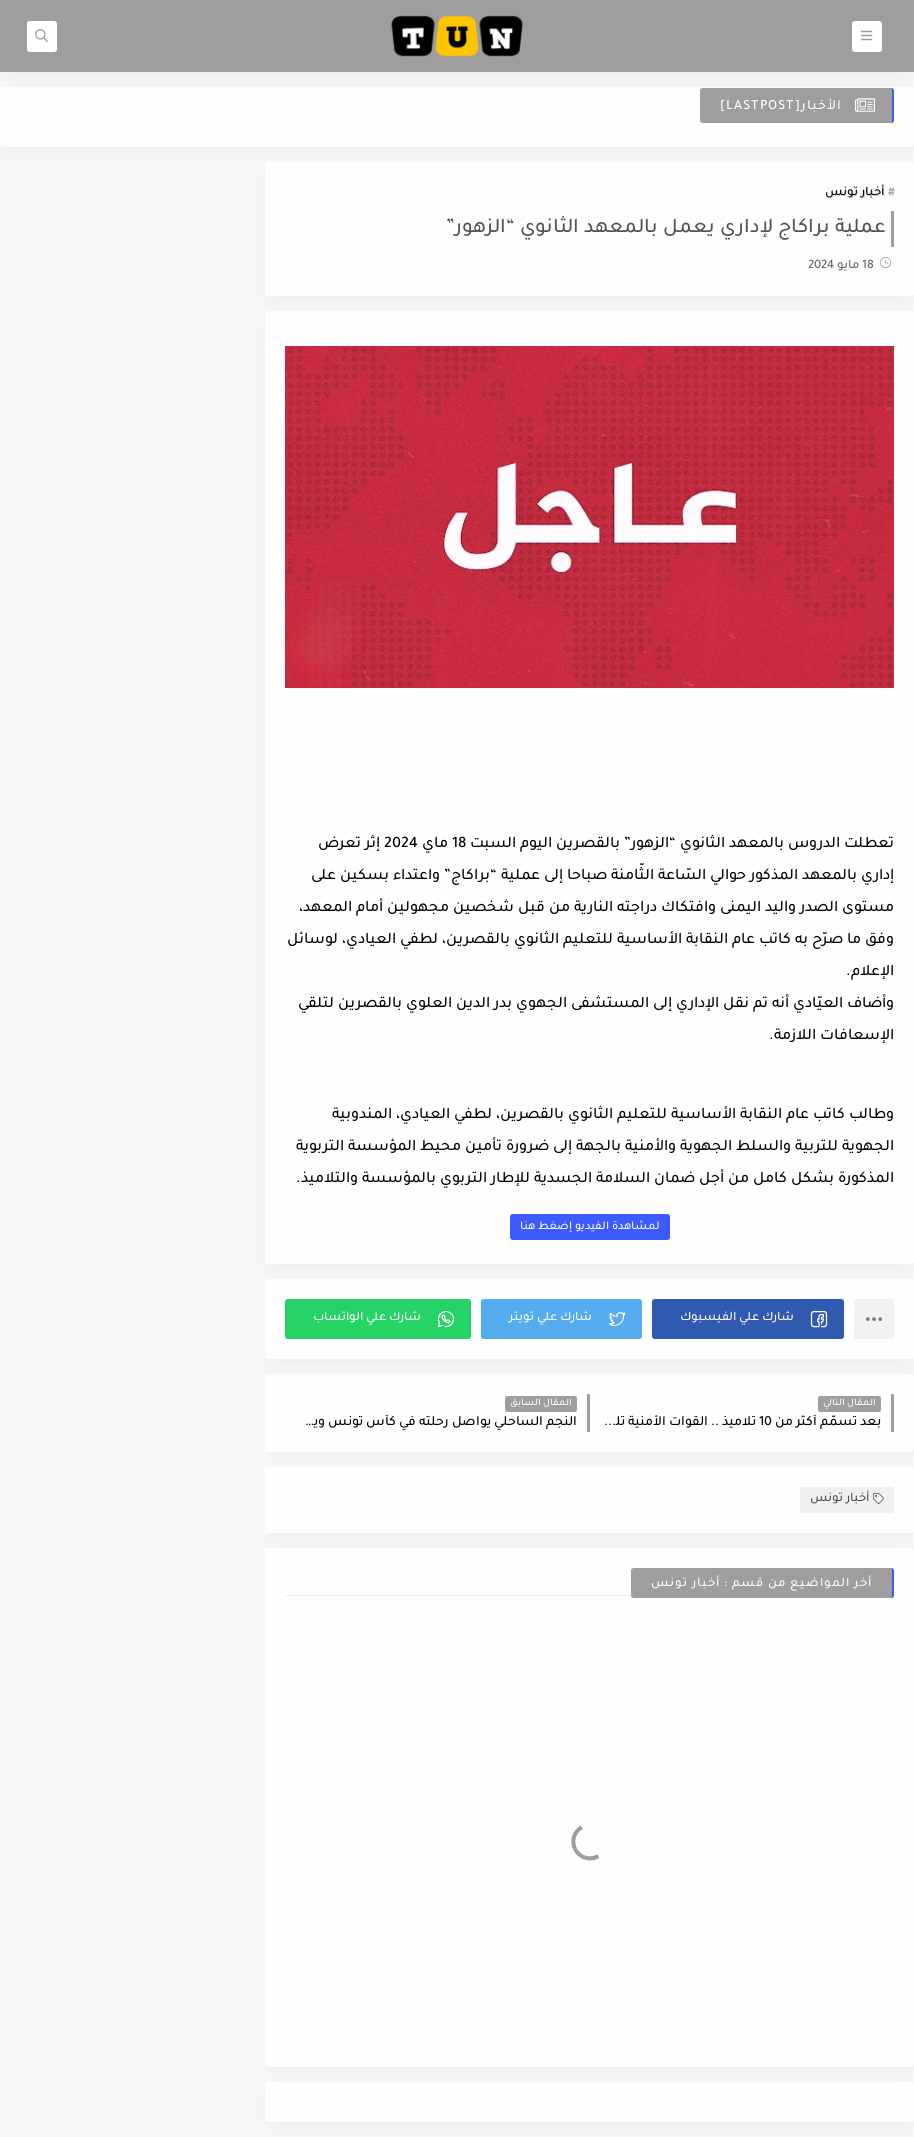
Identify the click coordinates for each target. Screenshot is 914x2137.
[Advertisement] (590, 774)
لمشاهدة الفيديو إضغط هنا (590, 1227)
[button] (748, 1319)
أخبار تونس (854, 193)
